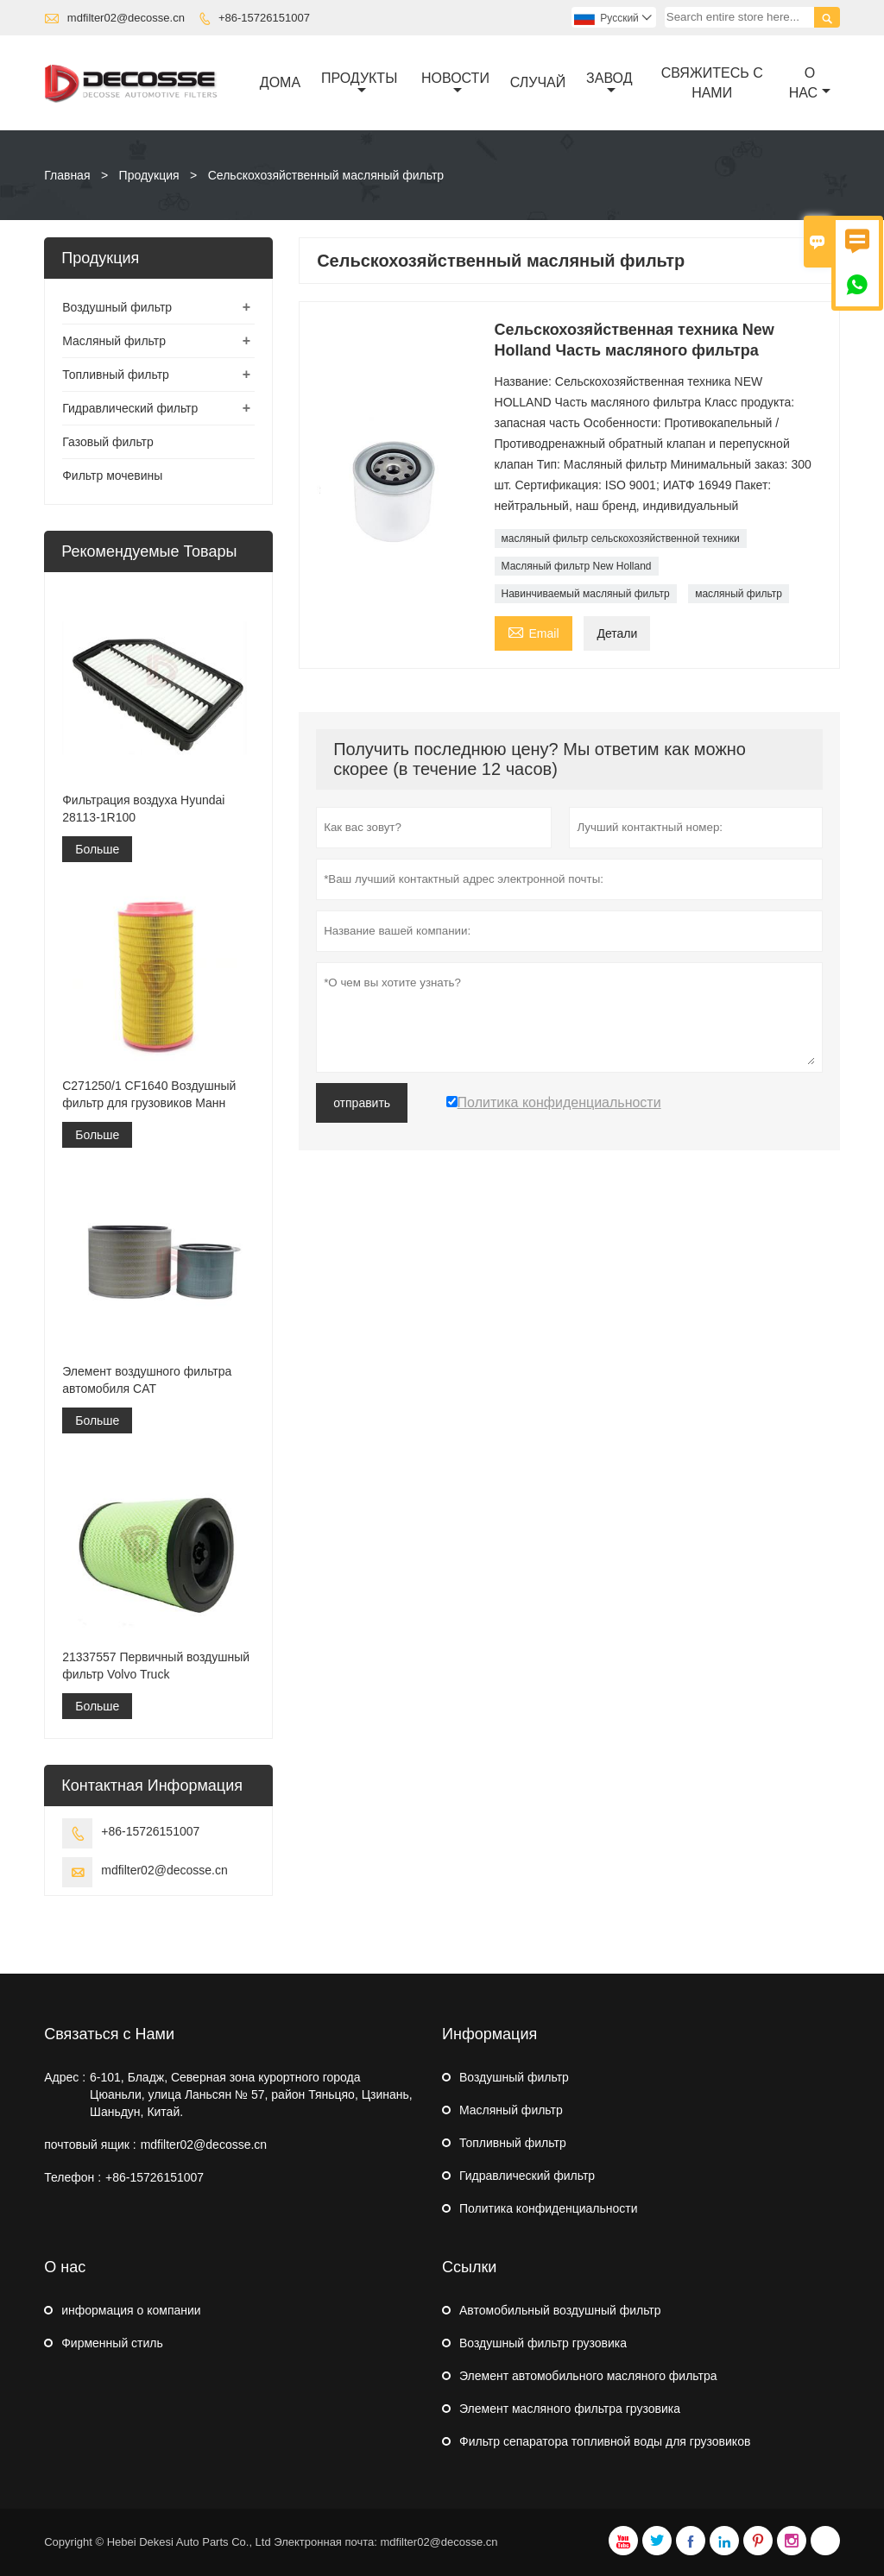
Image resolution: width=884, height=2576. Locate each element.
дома (280, 82)
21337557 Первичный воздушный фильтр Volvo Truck (155, 1665)
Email (533, 631)
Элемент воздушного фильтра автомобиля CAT (146, 1379)
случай (538, 82)
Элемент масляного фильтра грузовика (569, 2408)
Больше (97, 849)
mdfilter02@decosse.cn (126, 17)
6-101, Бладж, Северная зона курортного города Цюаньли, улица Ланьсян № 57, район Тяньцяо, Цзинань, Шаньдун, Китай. (251, 2094)
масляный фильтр (738, 594)
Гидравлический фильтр (130, 408)
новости (455, 84)
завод (609, 84)
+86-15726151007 (264, 17)
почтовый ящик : (90, 2144)
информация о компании (130, 2310)
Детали (617, 633)
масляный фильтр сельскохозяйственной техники (621, 538)
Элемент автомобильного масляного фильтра (588, 2376)
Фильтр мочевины (112, 475)
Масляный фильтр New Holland (577, 566)
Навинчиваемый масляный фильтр (586, 594)
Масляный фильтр (114, 341)
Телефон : (72, 2177)
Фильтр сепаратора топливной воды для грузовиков (604, 2441)
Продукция (149, 175)
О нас (809, 83)
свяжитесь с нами (712, 83)
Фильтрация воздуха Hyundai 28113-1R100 (143, 808)
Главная (67, 175)
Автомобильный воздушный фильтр (560, 2310)
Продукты (359, 84)
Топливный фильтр (115, 374)
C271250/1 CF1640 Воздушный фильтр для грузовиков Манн (149, 1094)
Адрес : (64, 2077)
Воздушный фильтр (117, 307)
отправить (361, 1103)
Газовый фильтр (108, 442)
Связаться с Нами (109, 2034)
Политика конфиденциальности (548, 2208)
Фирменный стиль (112, 2343)
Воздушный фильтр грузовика (543, 2343)
